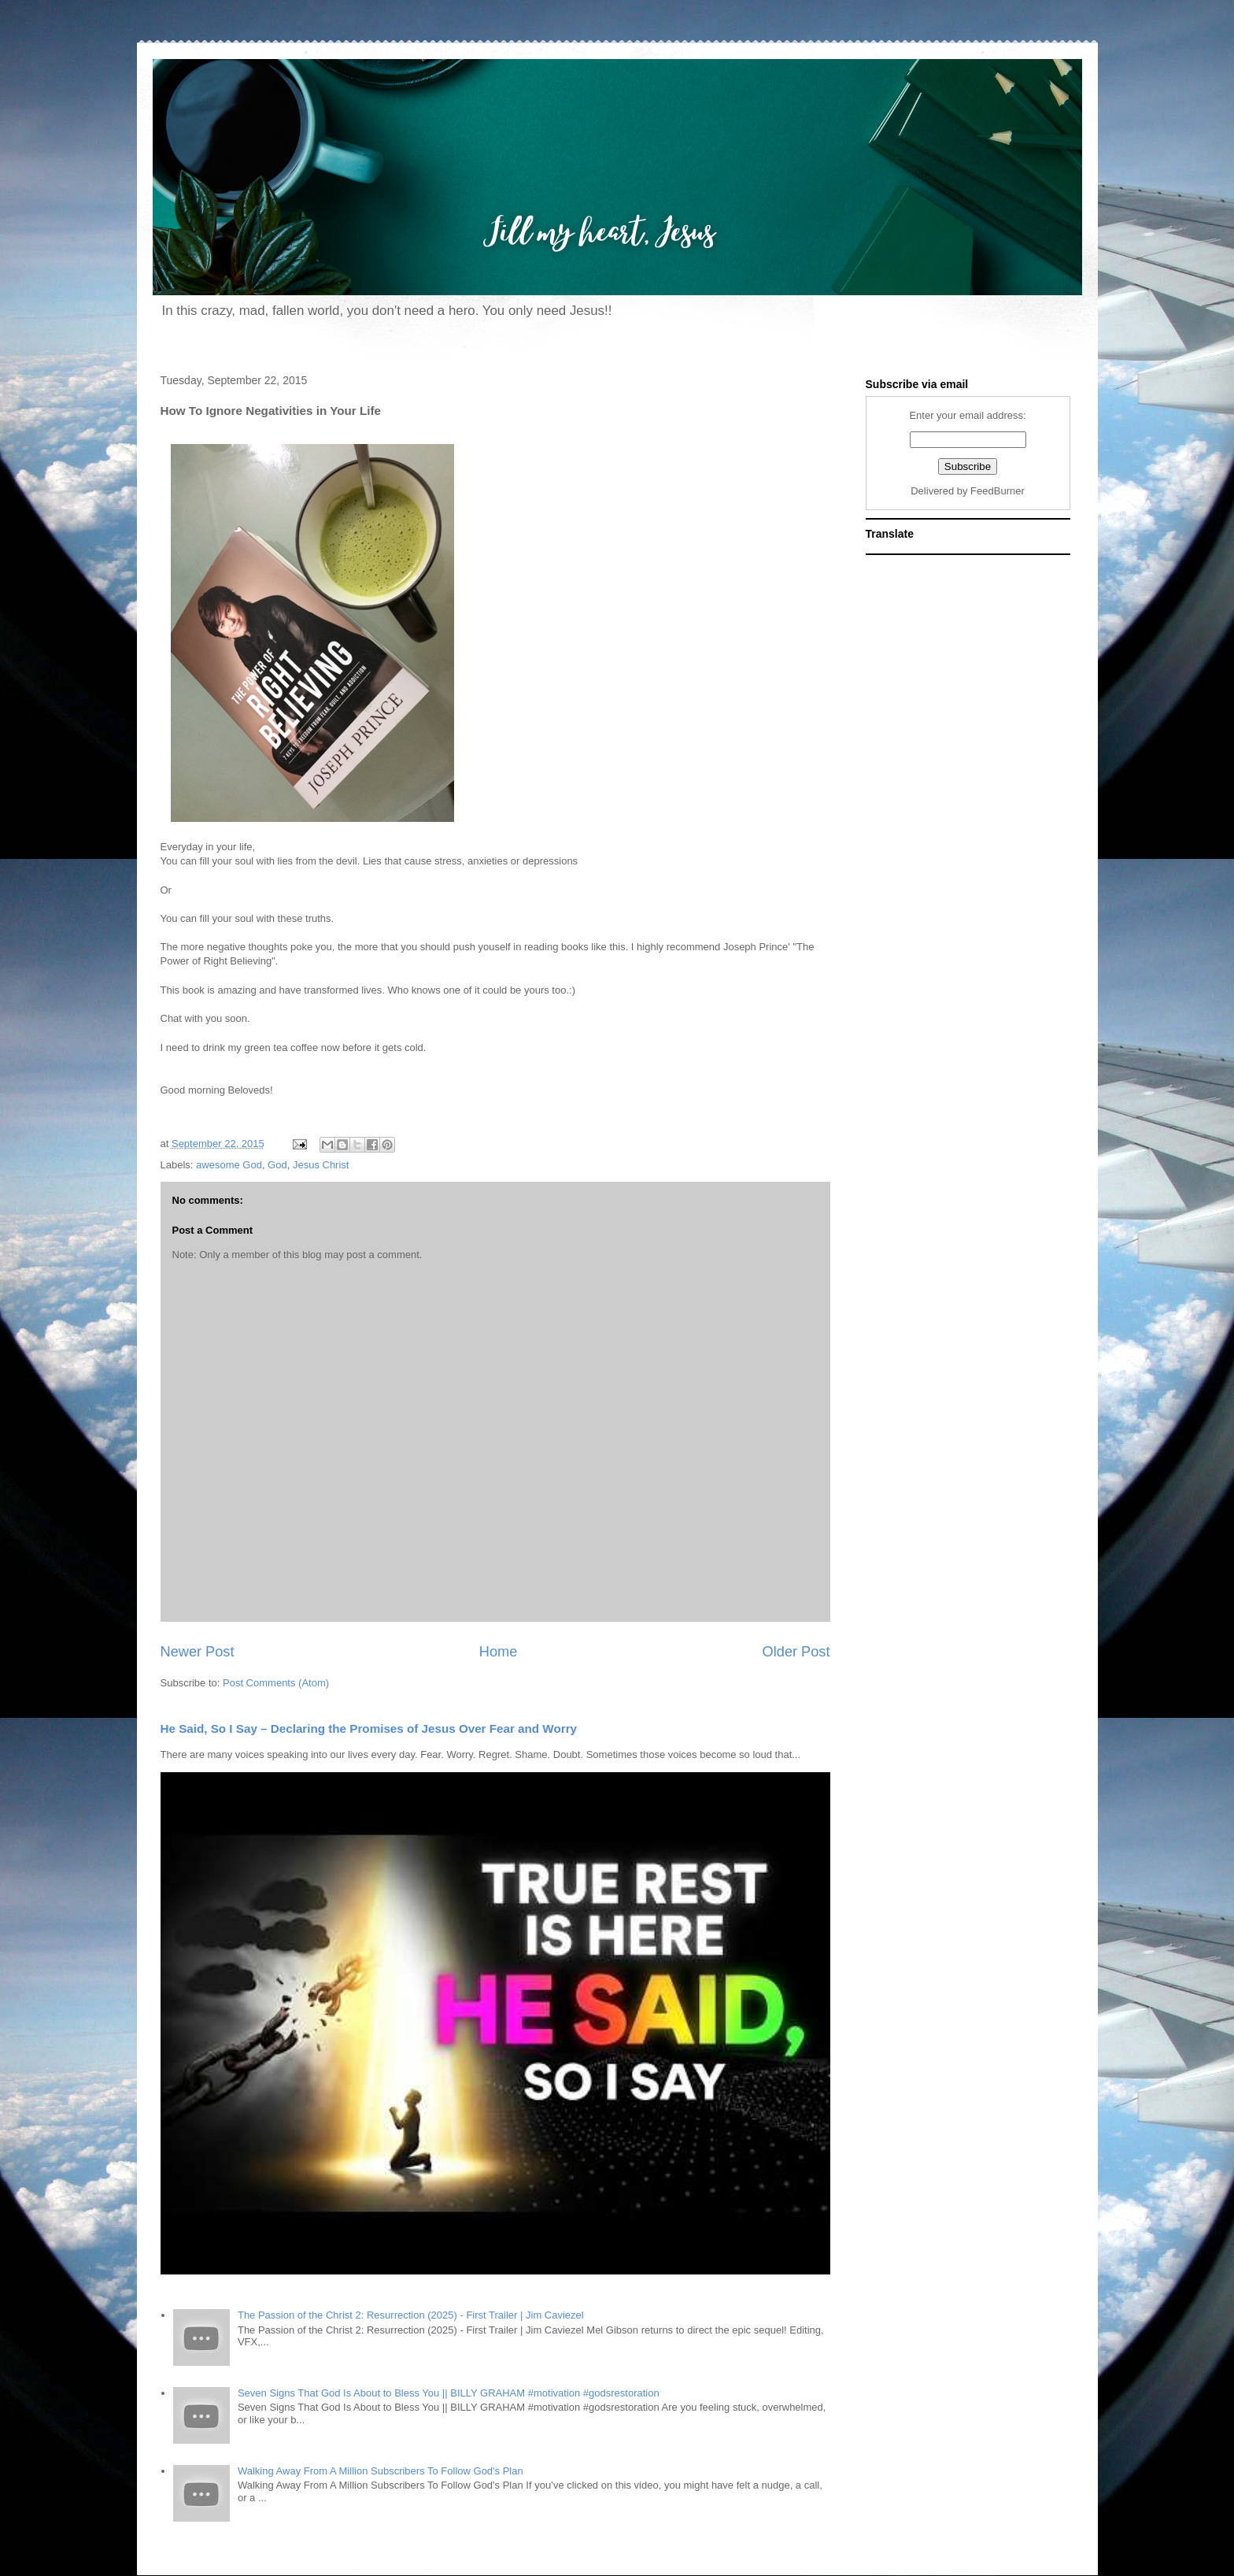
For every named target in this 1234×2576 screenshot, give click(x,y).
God (277, 1165)
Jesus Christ (321, 1165)
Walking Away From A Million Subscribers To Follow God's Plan (380, 2471)
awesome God (229, 1165)
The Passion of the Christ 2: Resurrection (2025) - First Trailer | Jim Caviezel (411, 2315)
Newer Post (198, 1652)
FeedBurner (997, 491)
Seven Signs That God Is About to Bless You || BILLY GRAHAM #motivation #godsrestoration (448, 2393)
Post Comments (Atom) (276, 1683)
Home (498, 1652)
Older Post (796, 1652)
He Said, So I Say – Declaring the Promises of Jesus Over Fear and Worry (369, 1728)
